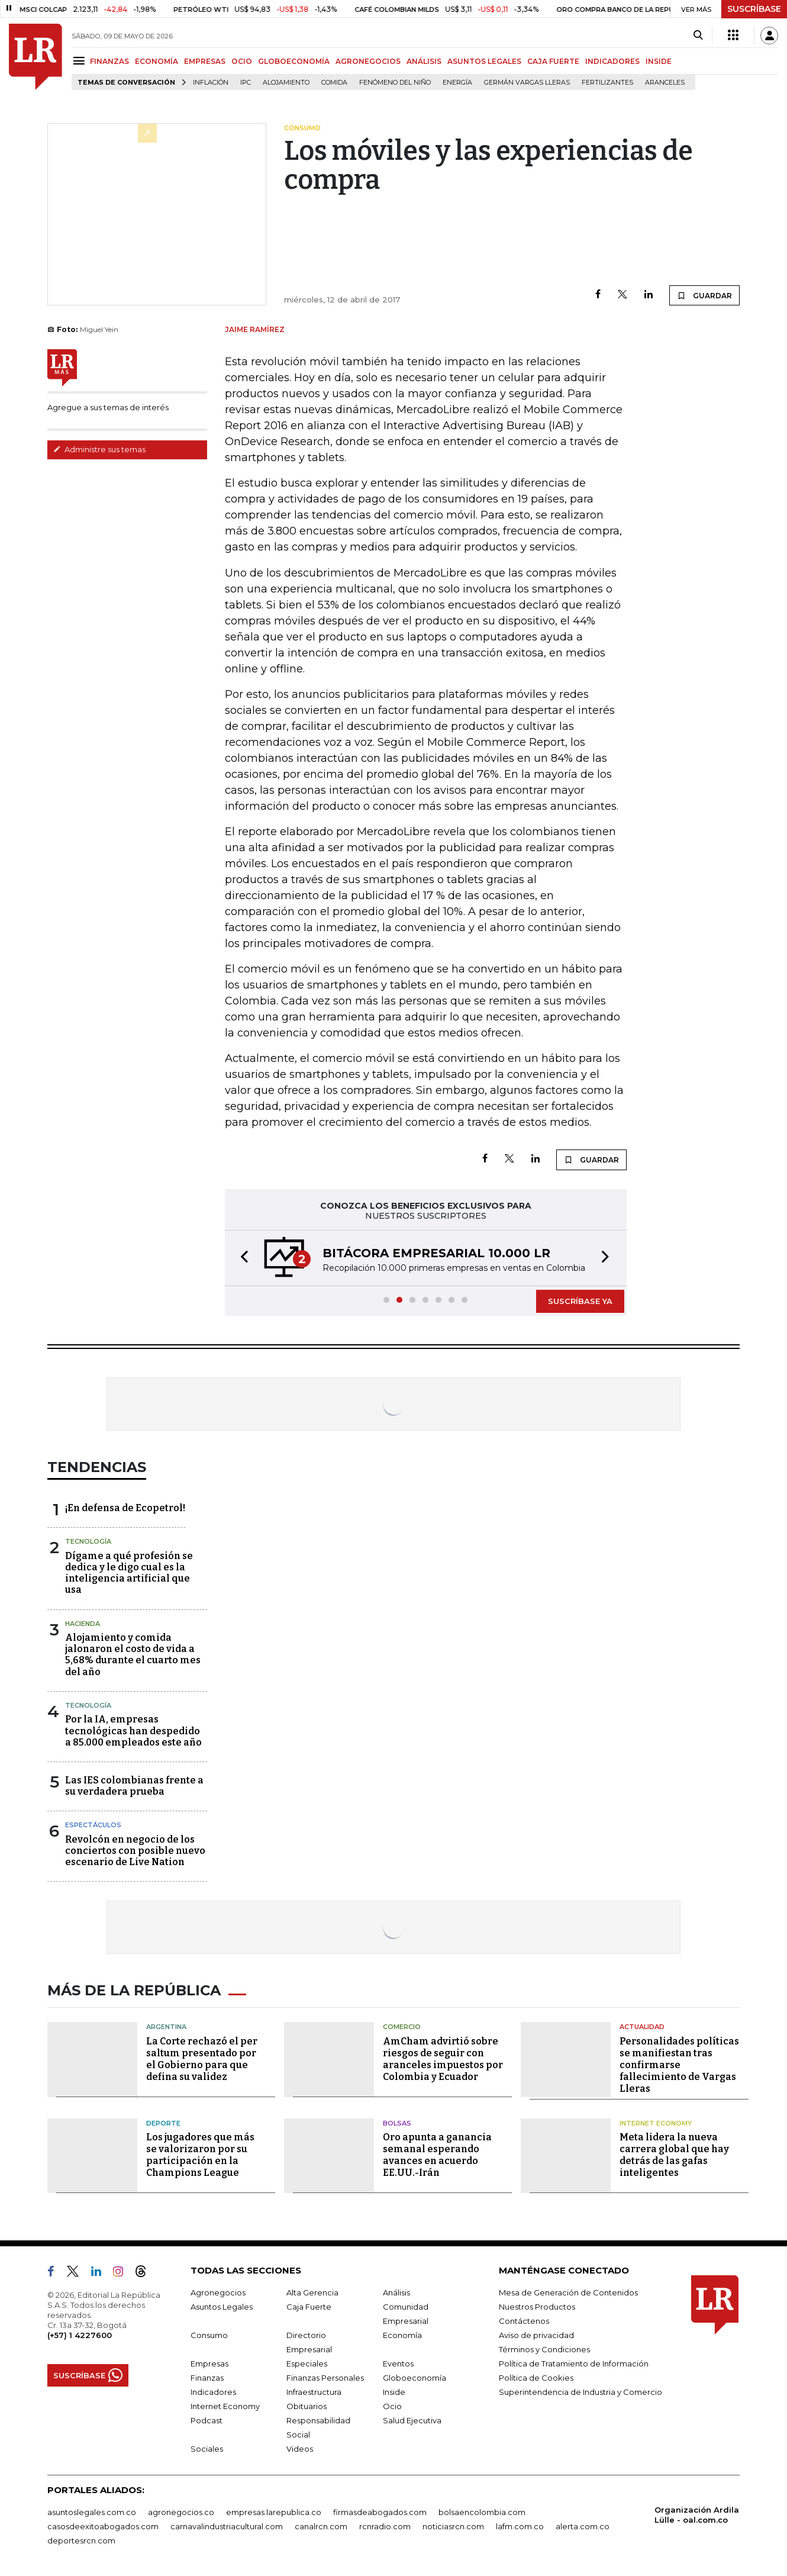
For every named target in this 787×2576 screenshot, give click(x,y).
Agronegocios (218, 2292)
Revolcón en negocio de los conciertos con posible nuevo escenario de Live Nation (135, 1850)
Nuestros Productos (537, 2306)
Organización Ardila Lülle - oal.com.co (696, 2515)
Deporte (163, 2123)
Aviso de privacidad (536, 2335)
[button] (241, 1258)
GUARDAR (704, 295)
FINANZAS (109, 61)
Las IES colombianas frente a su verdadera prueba (134, 1786)
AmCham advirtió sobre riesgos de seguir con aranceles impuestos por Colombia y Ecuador (443, 2059)
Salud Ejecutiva (412, 2420)
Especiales (306, 2363)
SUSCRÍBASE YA (580, 1301)
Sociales (207, 2448)
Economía (402, 2335)
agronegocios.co (181, 2512)
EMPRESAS (204, 61)
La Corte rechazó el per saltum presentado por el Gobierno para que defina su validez (201, 2059)
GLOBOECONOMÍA (294, 61)
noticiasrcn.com (453, 2526)
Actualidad (642, 2027)
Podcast (206, 2420)
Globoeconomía (414, 2377)
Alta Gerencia (312, 2292)
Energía (457, 82)
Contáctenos (524, 2321)
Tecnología (88, 1541)
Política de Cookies (536, 2377)
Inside (394, 2392)
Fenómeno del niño (395, 82)
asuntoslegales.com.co (91, 2512)
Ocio (392, 2406)
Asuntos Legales (222, 2306)
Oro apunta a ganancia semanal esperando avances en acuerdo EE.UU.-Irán (437, 2154)
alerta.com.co (582, 2526)
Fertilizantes (607, 82)
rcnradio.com (385, 2526)
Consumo (209, 2335)
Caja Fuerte (308, 2306)
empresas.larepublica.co (273, 2512)
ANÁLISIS (424, 61)
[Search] (698, 35)
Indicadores (213, 2392)
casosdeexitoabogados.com (103, 2526)
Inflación (210, 82)
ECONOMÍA (156, 61)
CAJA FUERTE (553, 61)
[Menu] (81, 61)
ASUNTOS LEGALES (484, 61)
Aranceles (665, 82)
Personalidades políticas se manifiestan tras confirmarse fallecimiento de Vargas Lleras (679, 2065)
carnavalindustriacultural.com (226, 2526)
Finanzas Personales (325, 2377)
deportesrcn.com (81, 2540)
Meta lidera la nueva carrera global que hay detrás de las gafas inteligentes (674, 2154)
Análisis (396, 2292)
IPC (245, 82)
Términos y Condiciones (544, 2349)
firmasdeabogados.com (380, 2512)
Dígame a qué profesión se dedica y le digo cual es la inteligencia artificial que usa (129, 1573)
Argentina (166, 2027)
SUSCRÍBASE (754, 9)
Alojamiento (286, 82)
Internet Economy (656, 2123)
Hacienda (82, 1623)
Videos (299, 2448)
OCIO (241, 61)
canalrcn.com (321, 2526)
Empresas (209, 2363)
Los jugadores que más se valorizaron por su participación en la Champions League (200, 2154)
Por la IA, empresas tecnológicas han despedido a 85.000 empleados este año (133, 1730)
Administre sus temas (99, 449)
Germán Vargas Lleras (527, 82)
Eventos (398, 2363)
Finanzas (207, 2377)
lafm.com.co (520, 2526)
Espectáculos (93, 1825)
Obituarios (306, 2406)
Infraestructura (313, 2392)
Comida (334, 82)
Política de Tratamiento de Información (574, 2363)
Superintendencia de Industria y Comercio (580, 2392)
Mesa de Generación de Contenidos (568, 2292)
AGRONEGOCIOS (368, 61)
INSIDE (659, 61)
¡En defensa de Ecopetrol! (125, 1508)
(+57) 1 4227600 (79, 2335)
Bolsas (397, 2123)
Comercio (402, 2027)
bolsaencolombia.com (481, 2512)
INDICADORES (612, 61)
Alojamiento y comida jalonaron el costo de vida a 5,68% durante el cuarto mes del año (133, 1654)
